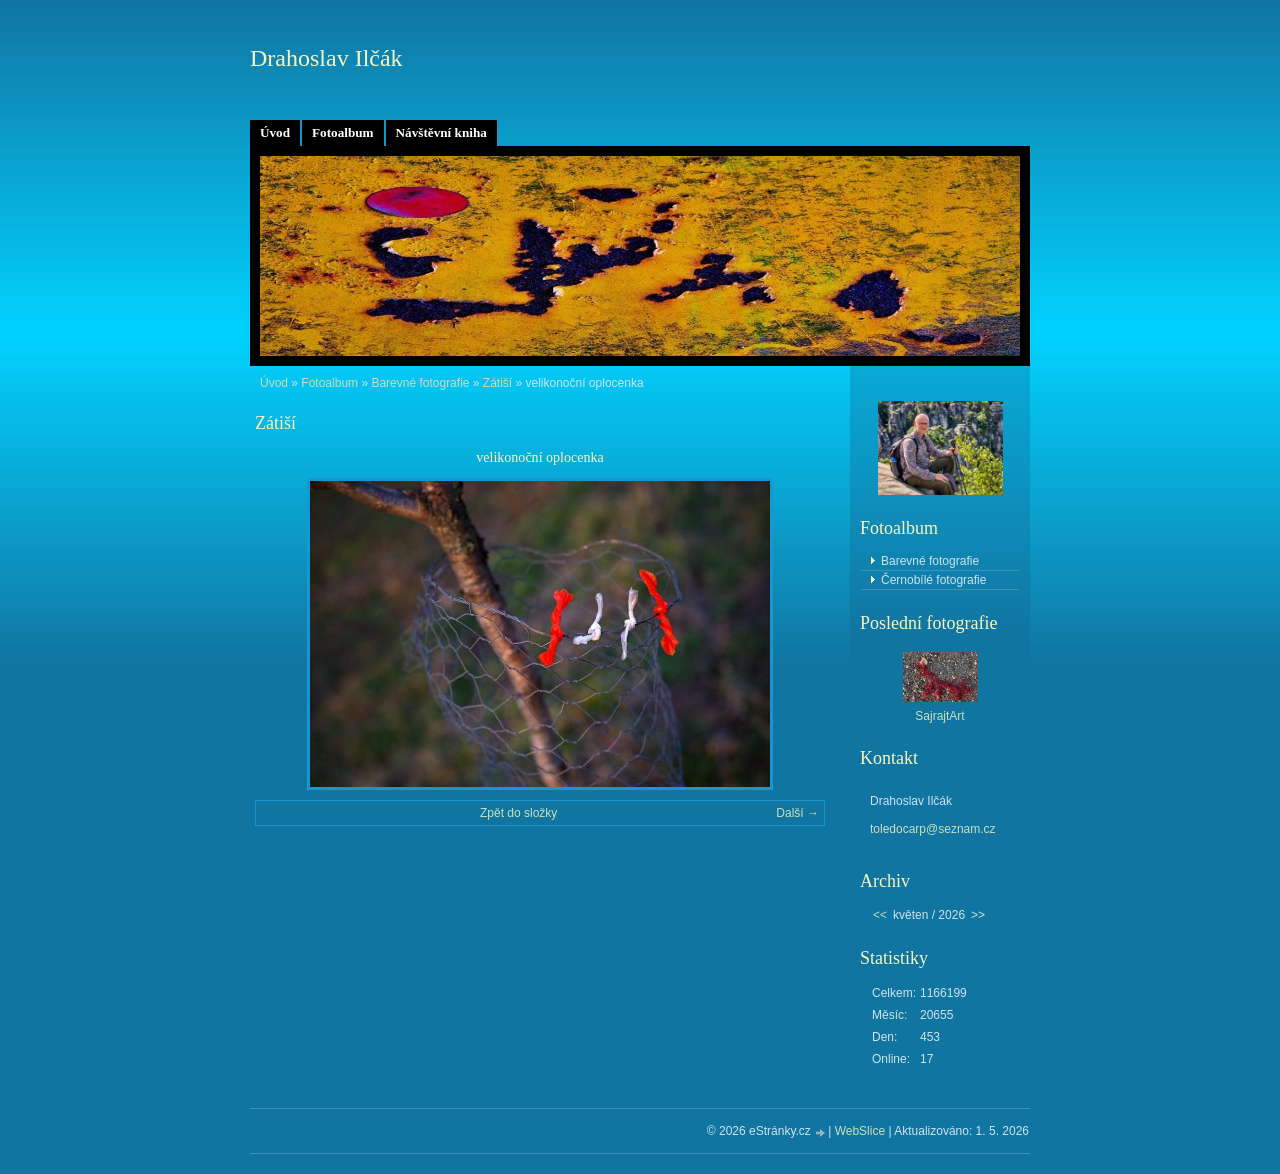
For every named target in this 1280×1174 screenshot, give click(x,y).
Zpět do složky (518, 813)
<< (880, 915)
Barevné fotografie (420, 383)
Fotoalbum (343, 132)
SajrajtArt (939, 716)
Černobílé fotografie (933, 580)
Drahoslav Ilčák (326, 58)
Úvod (275, 132)
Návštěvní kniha (441, 132)
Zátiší (497, 383)
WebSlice (860, 1131)
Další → (797, 813)
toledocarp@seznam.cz (933, 829)
